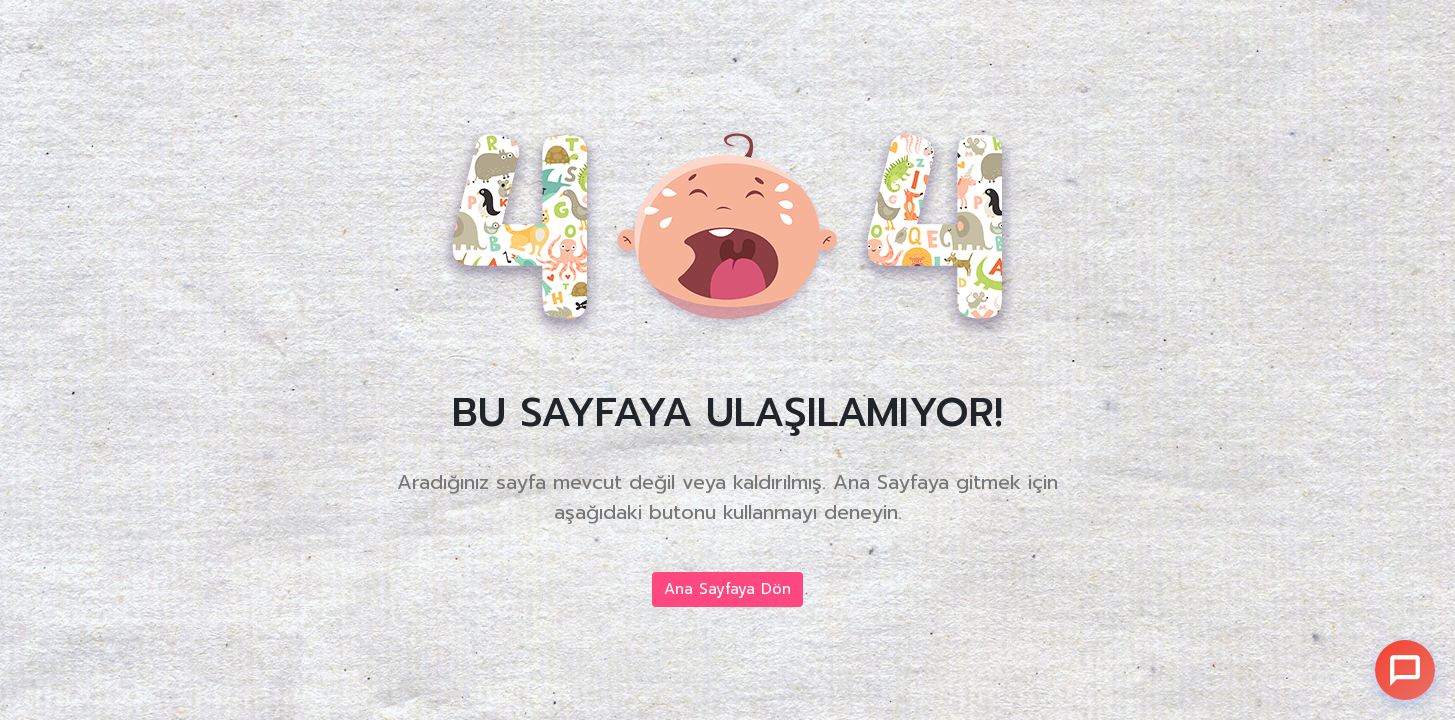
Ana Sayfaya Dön (727, 589)
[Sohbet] (1405, 670)
